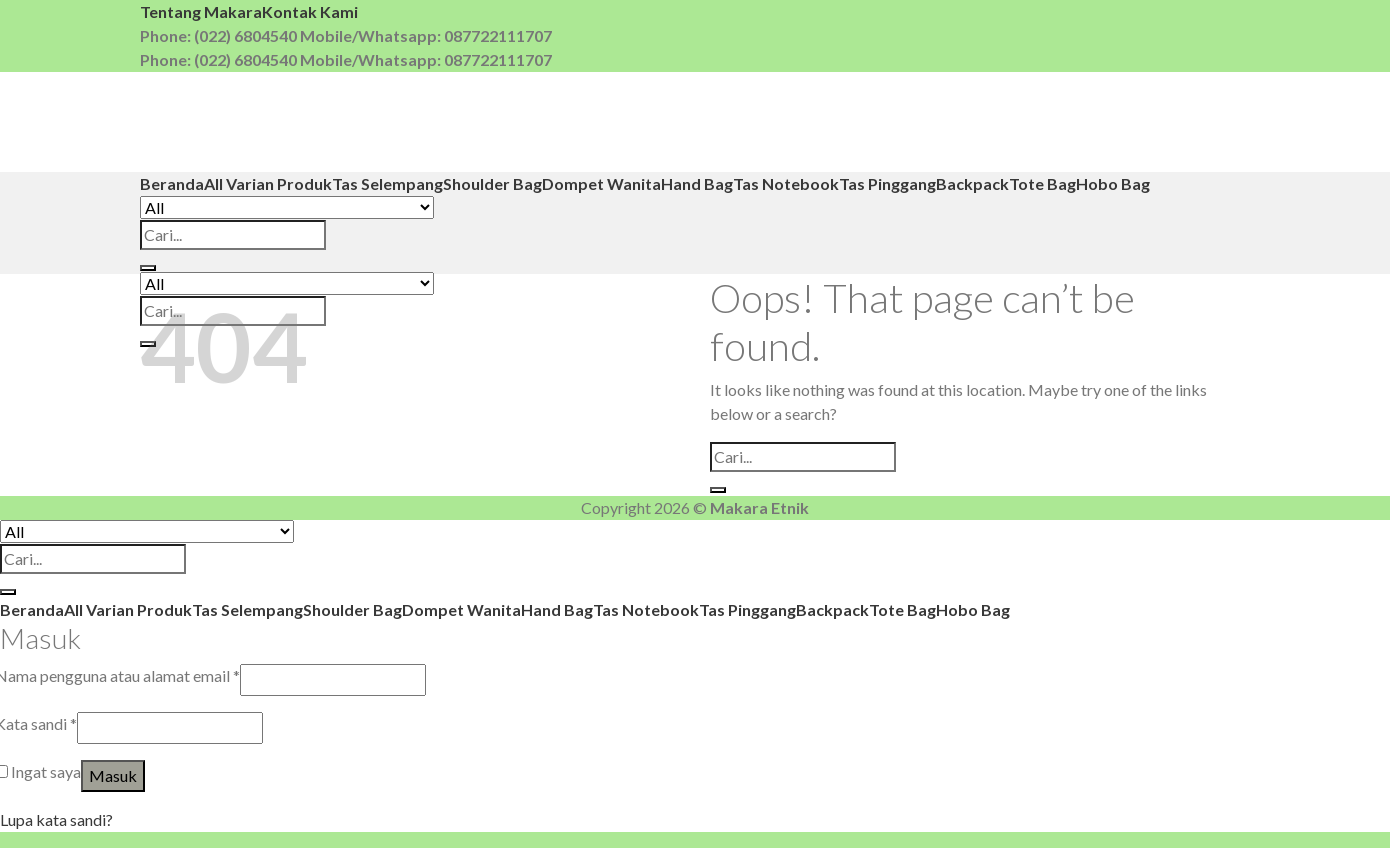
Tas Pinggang (887, 183)
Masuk (113, 775)
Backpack (972, 183)
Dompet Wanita (601, 183)
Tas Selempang (387, 183)
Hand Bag (697, 183)
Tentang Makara (201, 11)
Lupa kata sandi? (56, 819)
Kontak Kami (310, 11)
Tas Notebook (786, 183)
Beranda (172, 183)
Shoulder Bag (492, 183)
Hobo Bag (1113, 183)
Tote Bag (1042, 183)
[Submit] (148, 268)
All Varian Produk (268, 183)
